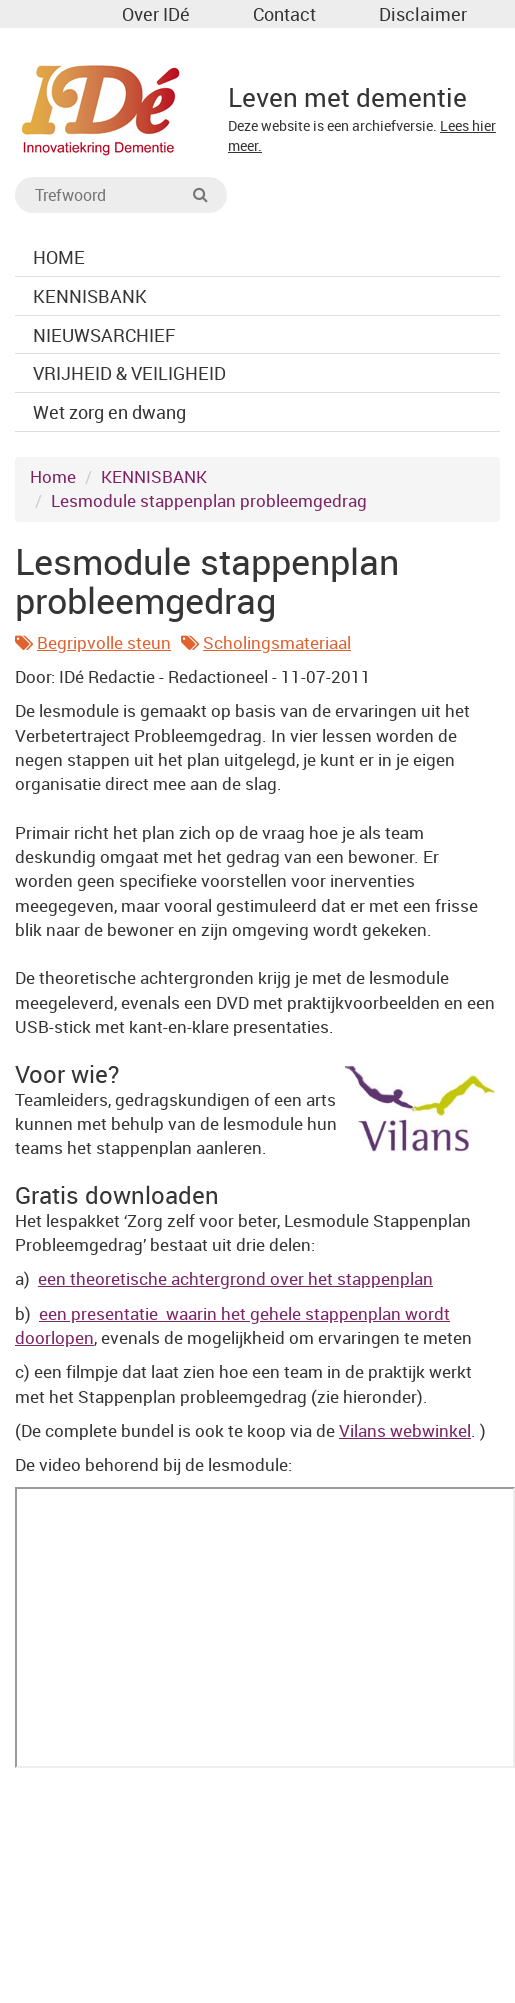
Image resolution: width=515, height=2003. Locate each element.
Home (53, 476)
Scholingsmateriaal (277, 642)
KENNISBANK (154, 476)
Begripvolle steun (104, 642)
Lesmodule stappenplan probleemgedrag (209, 500)
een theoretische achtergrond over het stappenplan (235, 1278)
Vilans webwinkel (405, 1430)
